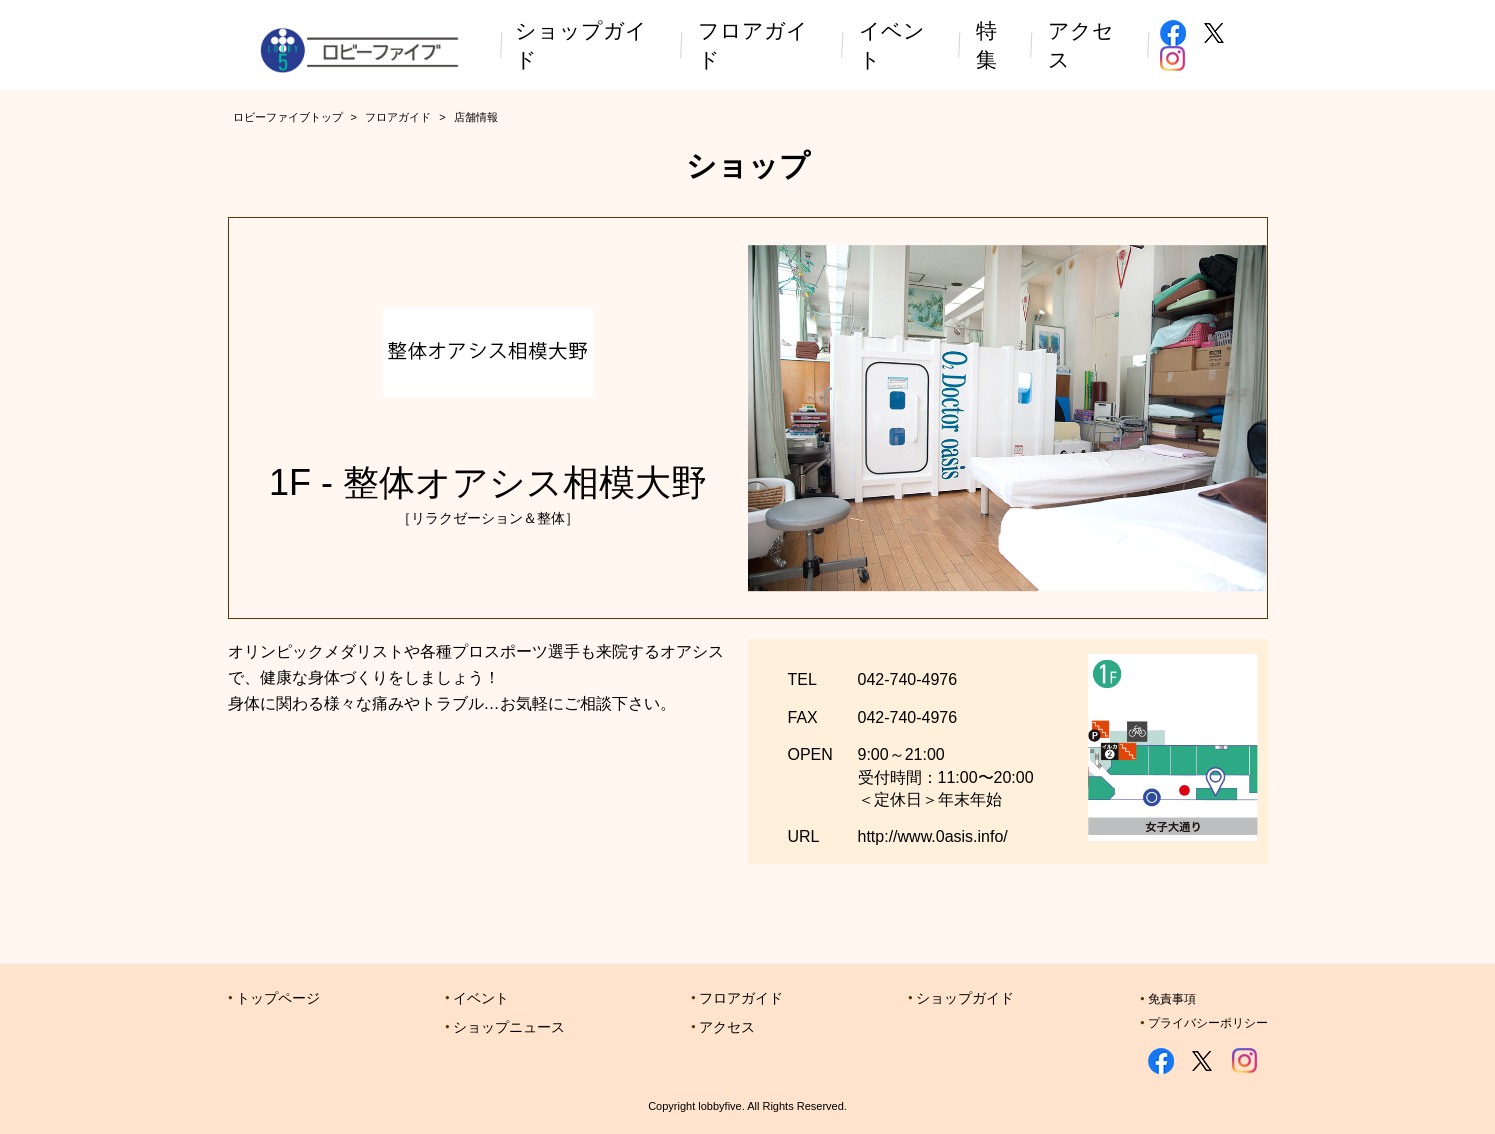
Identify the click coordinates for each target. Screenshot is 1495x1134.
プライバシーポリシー (1208, 1023)
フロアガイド (398, 117)
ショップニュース (509, 1027)
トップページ (278, 998)
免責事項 (1172, 999)
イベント (481, 998)
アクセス (727, 1027)
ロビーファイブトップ (288, 117)
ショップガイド (965, 998)
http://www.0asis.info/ (933, 836)
